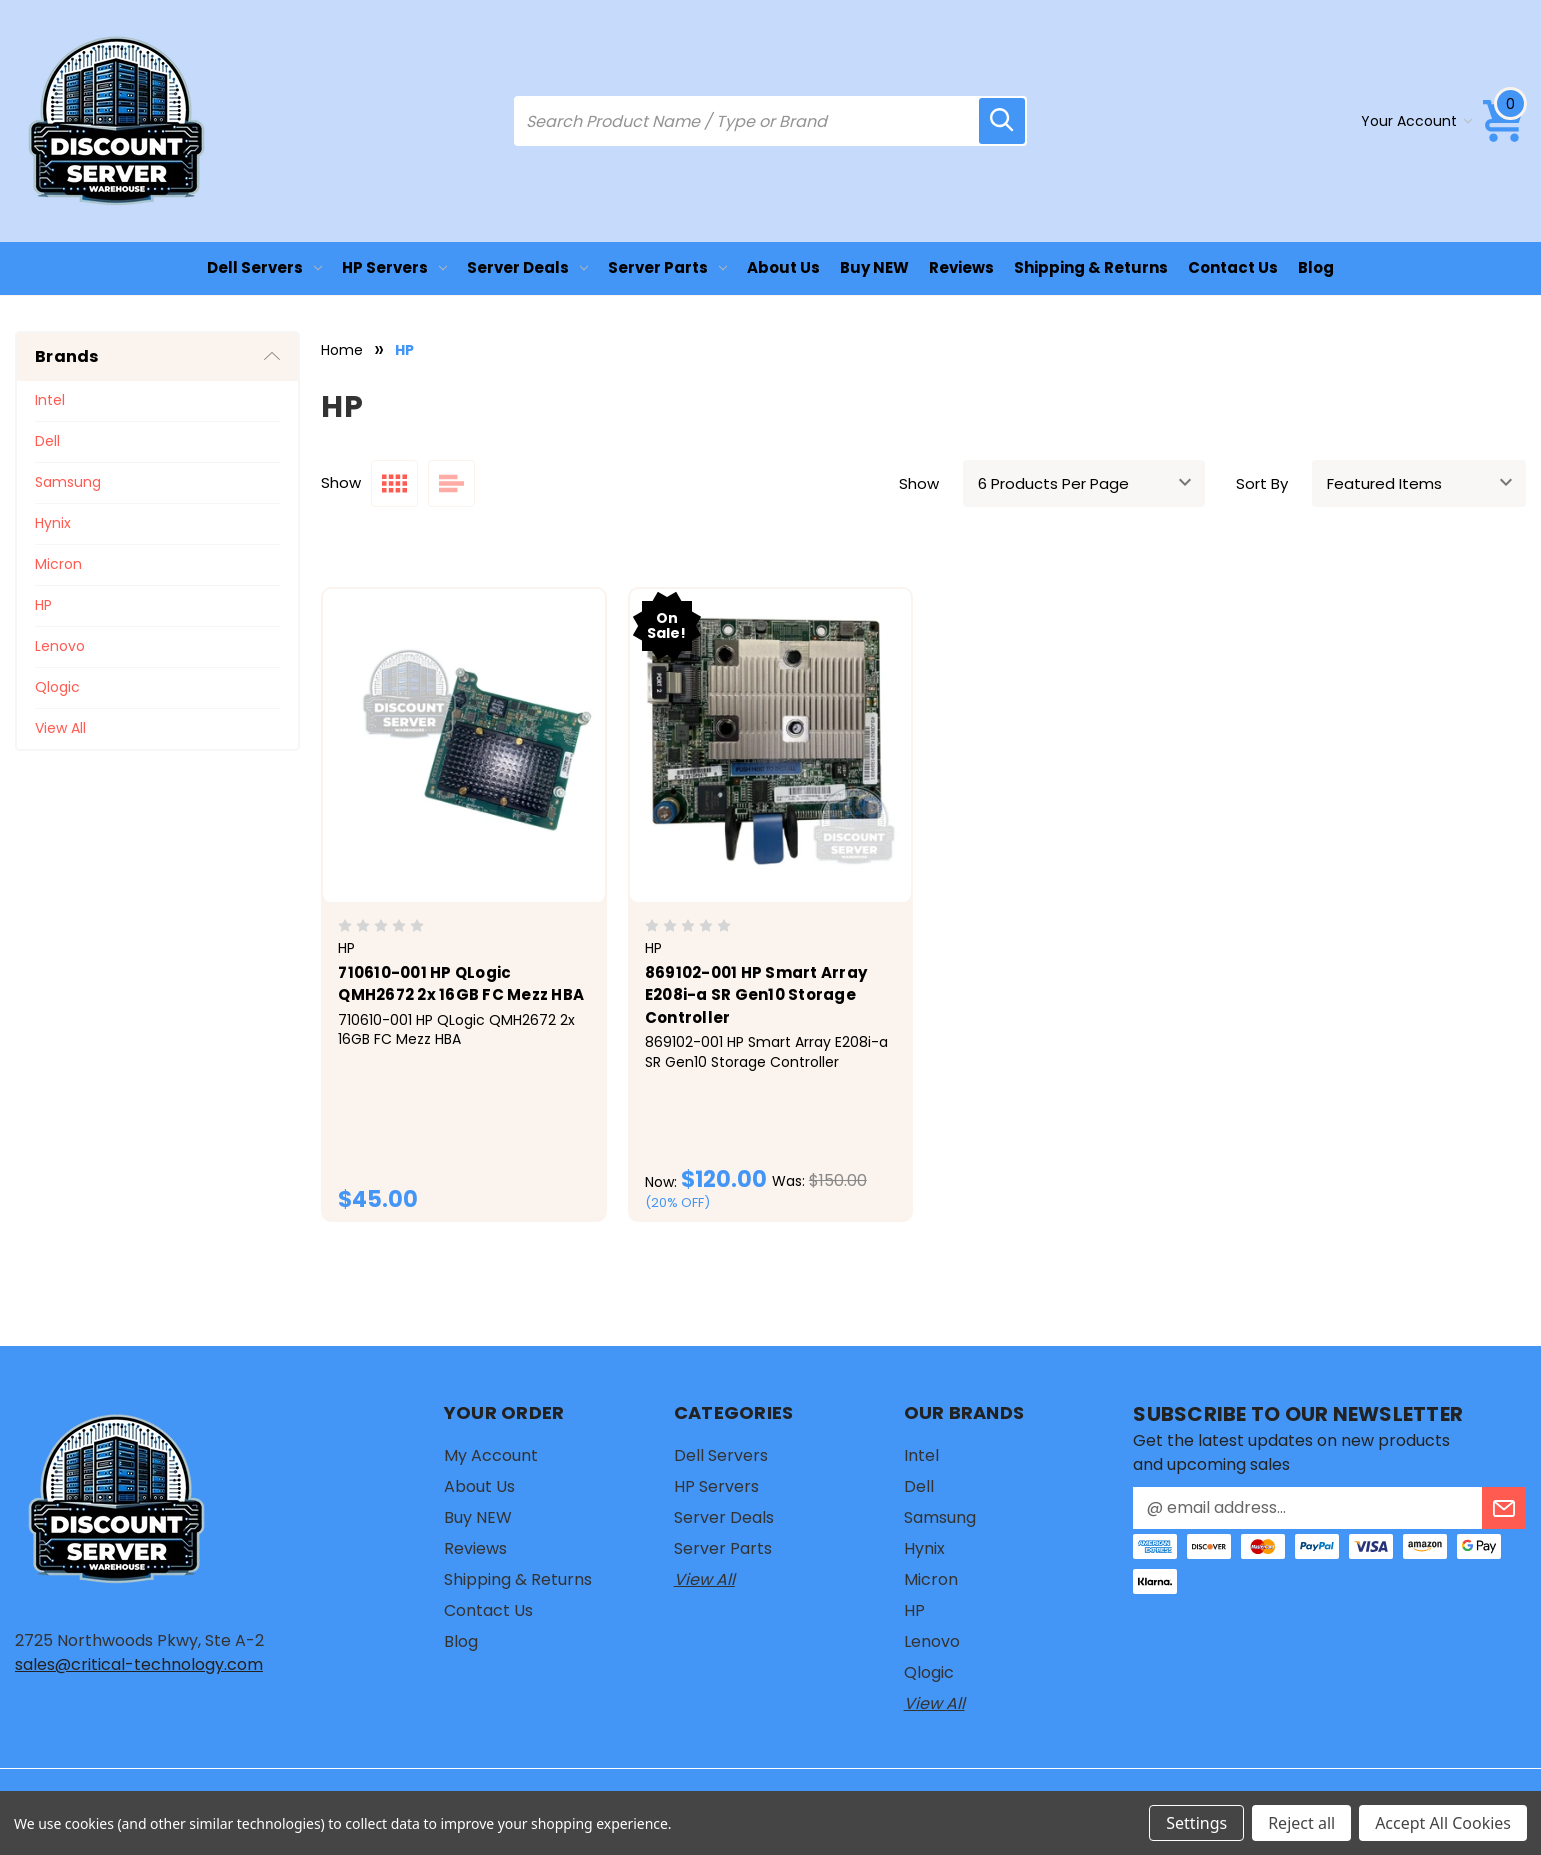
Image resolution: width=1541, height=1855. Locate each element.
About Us (783, 267)
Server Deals (527, 267)
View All (60, 728)
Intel (50, 400)
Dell (47, 441)
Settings (1196, 1823)
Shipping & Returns (1091, 267)
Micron (58, 564)
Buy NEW (874, 267)
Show (919, 483)
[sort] (1419, 483)
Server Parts (667, 267)
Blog (1316, 267)
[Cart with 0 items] (1504, 121)
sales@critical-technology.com (139, 1664)
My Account (491, 1455)
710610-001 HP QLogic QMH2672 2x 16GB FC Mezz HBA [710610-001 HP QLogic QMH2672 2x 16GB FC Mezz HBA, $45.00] (461, 984)
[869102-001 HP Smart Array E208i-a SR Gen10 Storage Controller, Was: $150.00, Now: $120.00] (770, 745)
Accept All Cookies (1443, 1823)
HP (43, 605)
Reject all (1301, 1823)
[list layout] (451, 483)
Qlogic (57, 687)
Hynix (53, 523)
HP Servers (394, 267)
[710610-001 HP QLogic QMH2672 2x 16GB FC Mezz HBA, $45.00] (463, 745)
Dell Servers (264, 267)
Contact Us (1233, 267)
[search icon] (1002, 121)
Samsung (68, 482)
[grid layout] (394, 483)
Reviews (961, 267)
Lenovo (60, 646)
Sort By (1262, 483)
